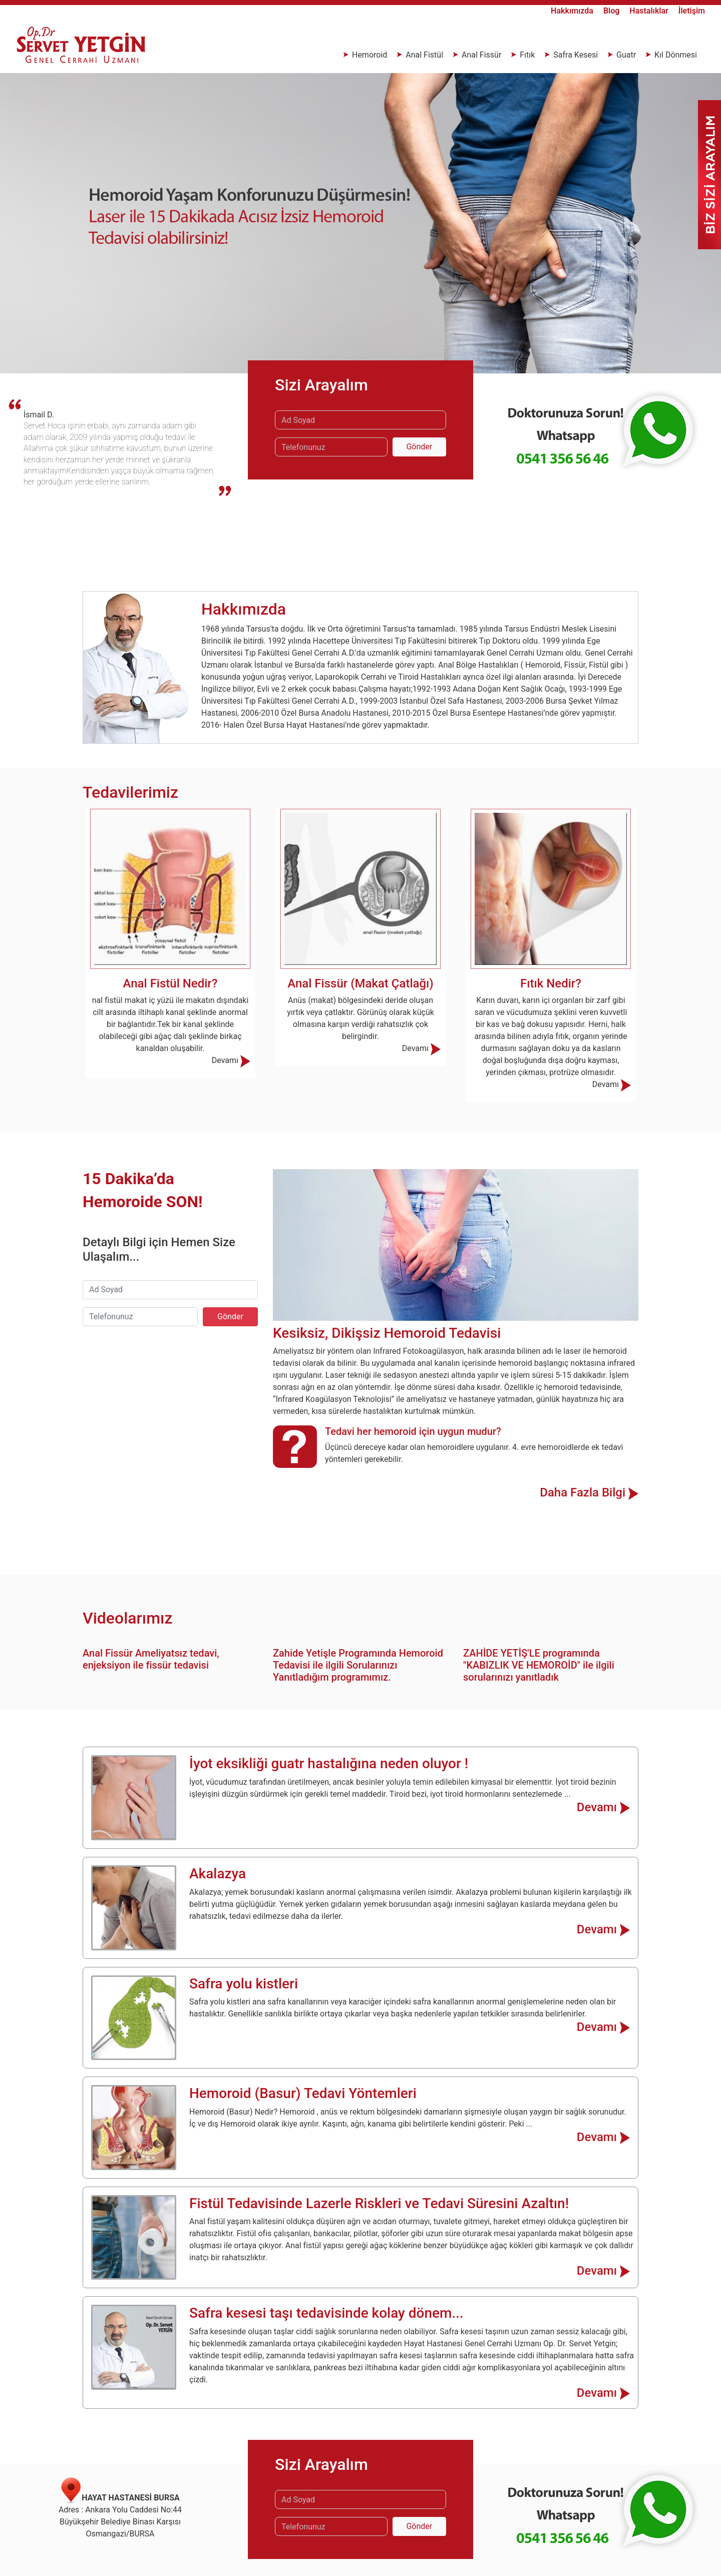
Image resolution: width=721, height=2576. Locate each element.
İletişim (691, 11)
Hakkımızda (573, 11)
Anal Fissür (481, 55)
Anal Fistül (424, 55)
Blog (612, 11)
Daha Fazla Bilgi (589, 1492)
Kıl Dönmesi (674, 55)
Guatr (626, 55)
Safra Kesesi (575, 55)
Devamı (231, 1060)
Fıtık (527, 55)
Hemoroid (369, 55)
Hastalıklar (649, 11)
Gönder (419, 446)
